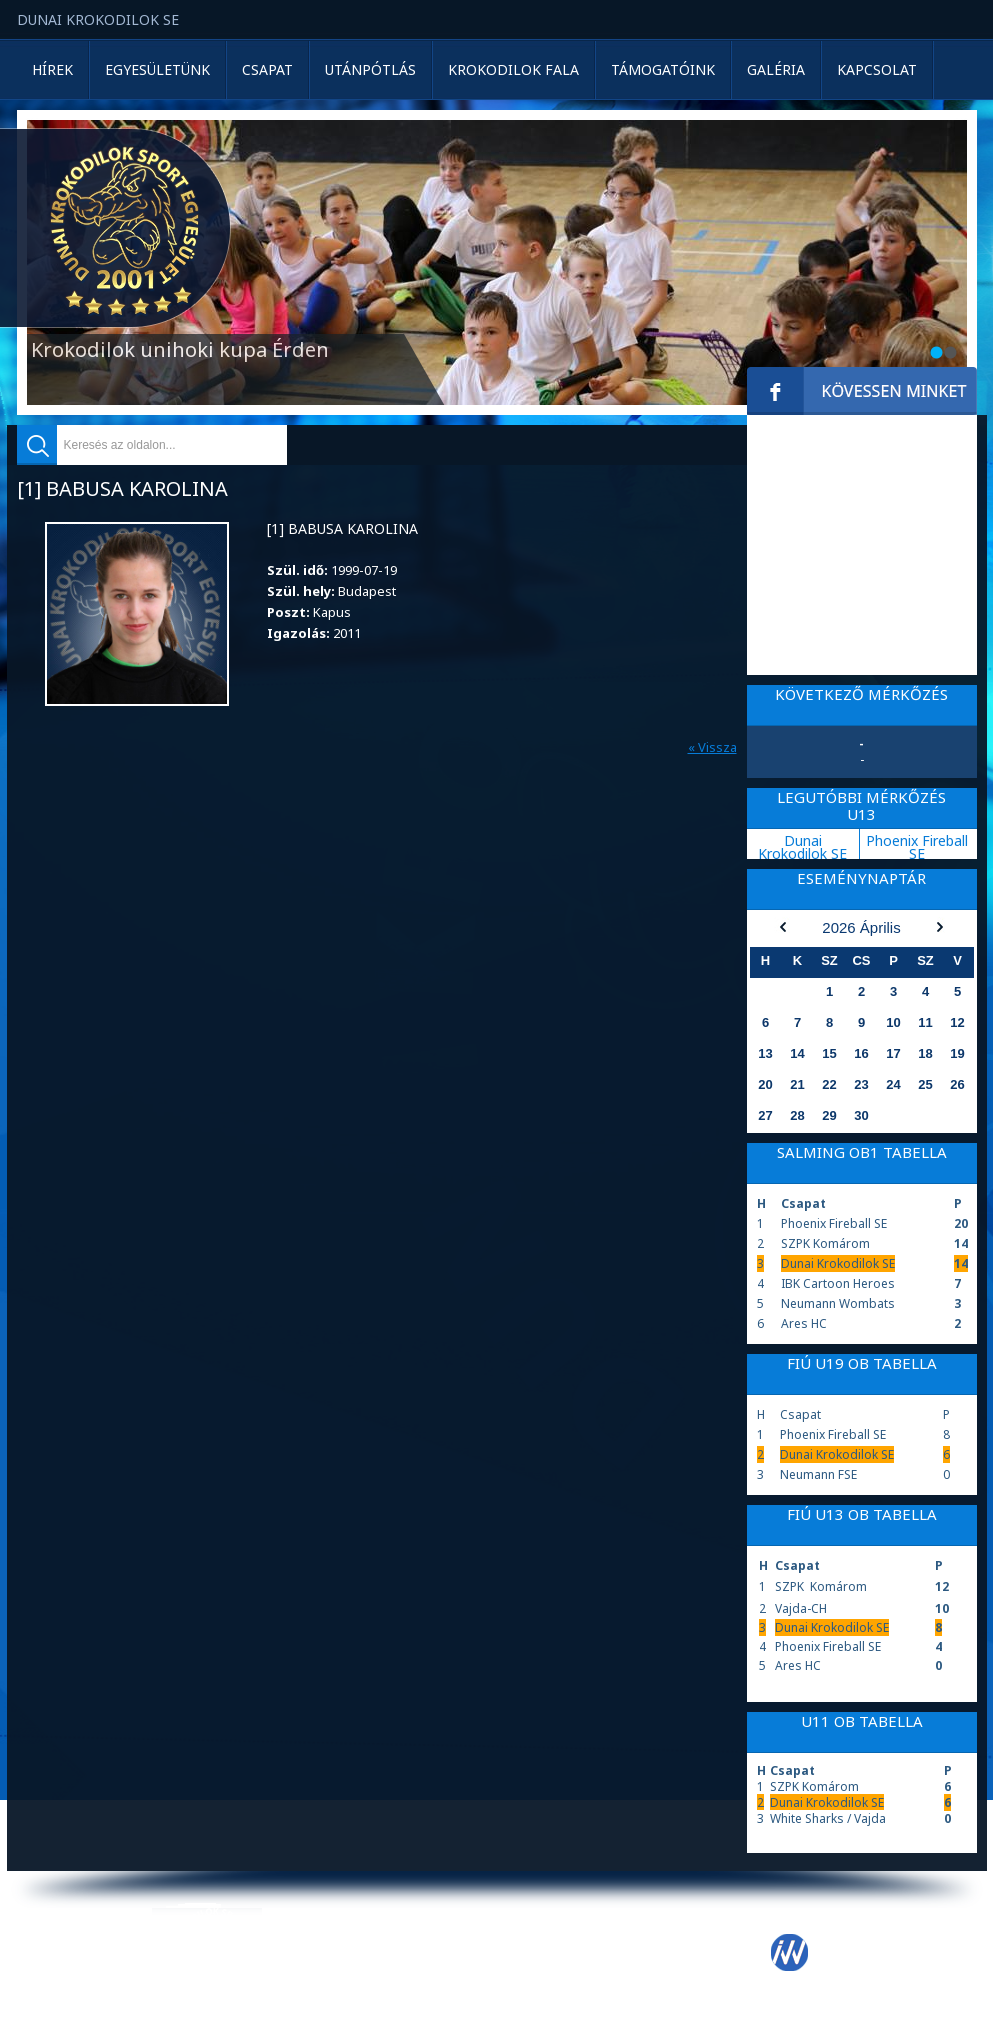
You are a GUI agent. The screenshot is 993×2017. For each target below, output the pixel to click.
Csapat (267, 69)
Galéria (776, 69)
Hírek (52, 69)
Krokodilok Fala (513, 69)
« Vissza (712, 747)
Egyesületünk (157, 69)
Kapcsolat (877, 69)
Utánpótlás (370, 69)
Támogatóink (663, 69)
